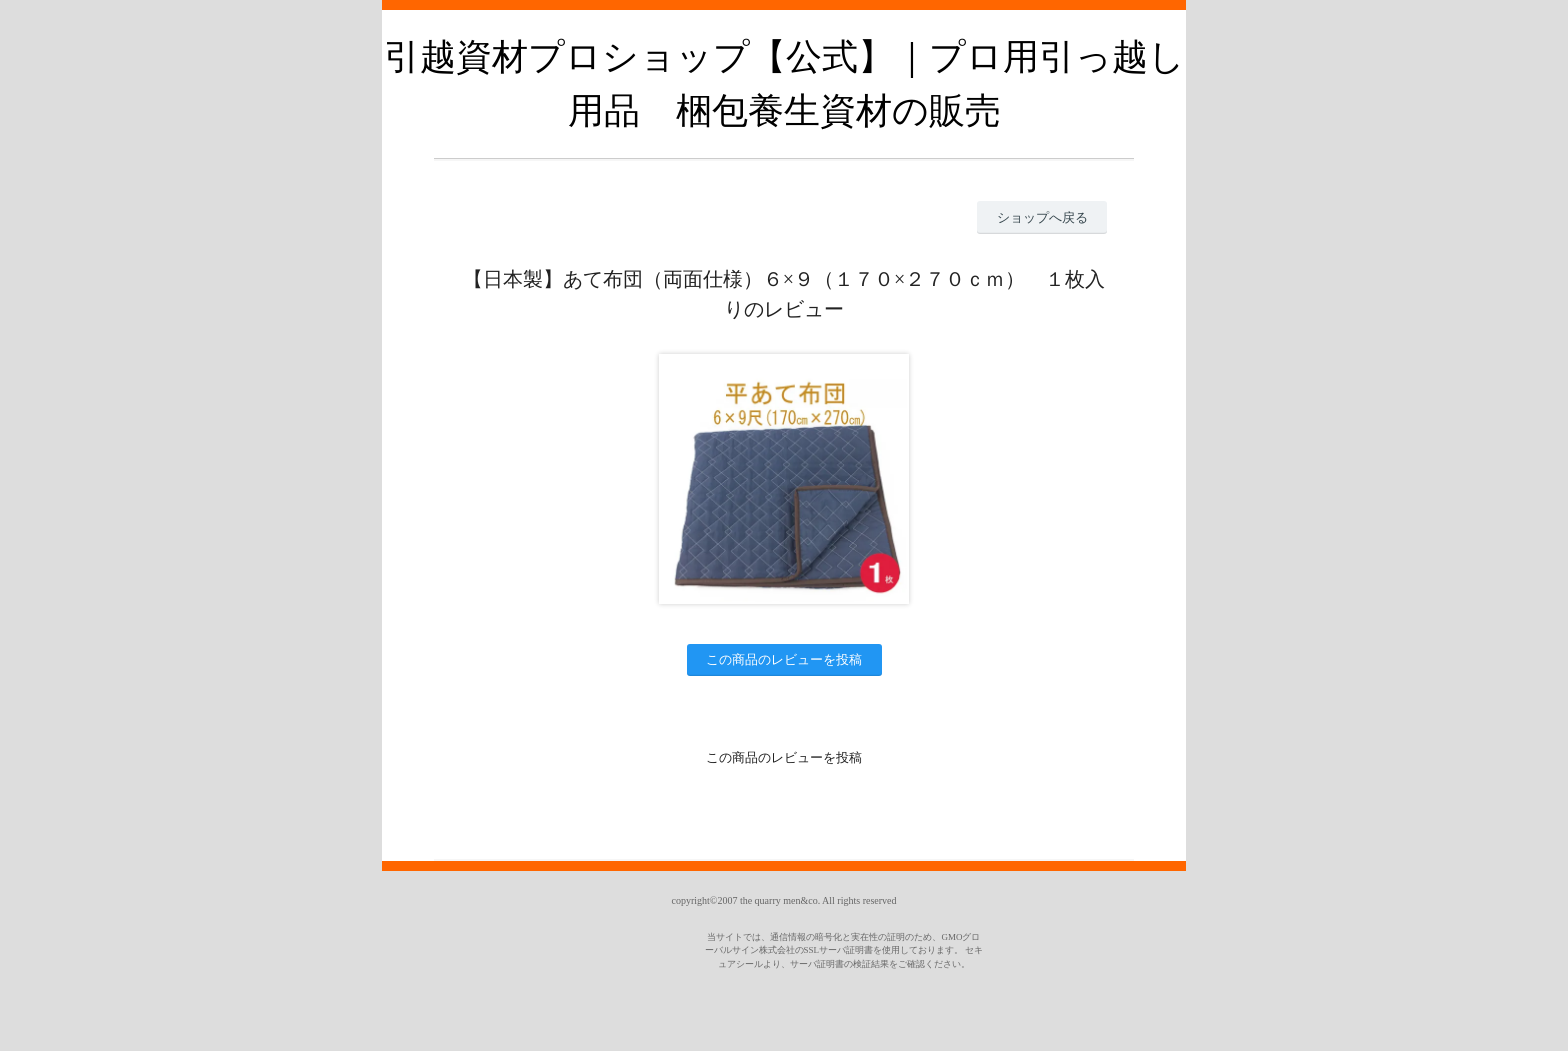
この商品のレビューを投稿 (784, 659)
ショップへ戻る (1042, 217)
